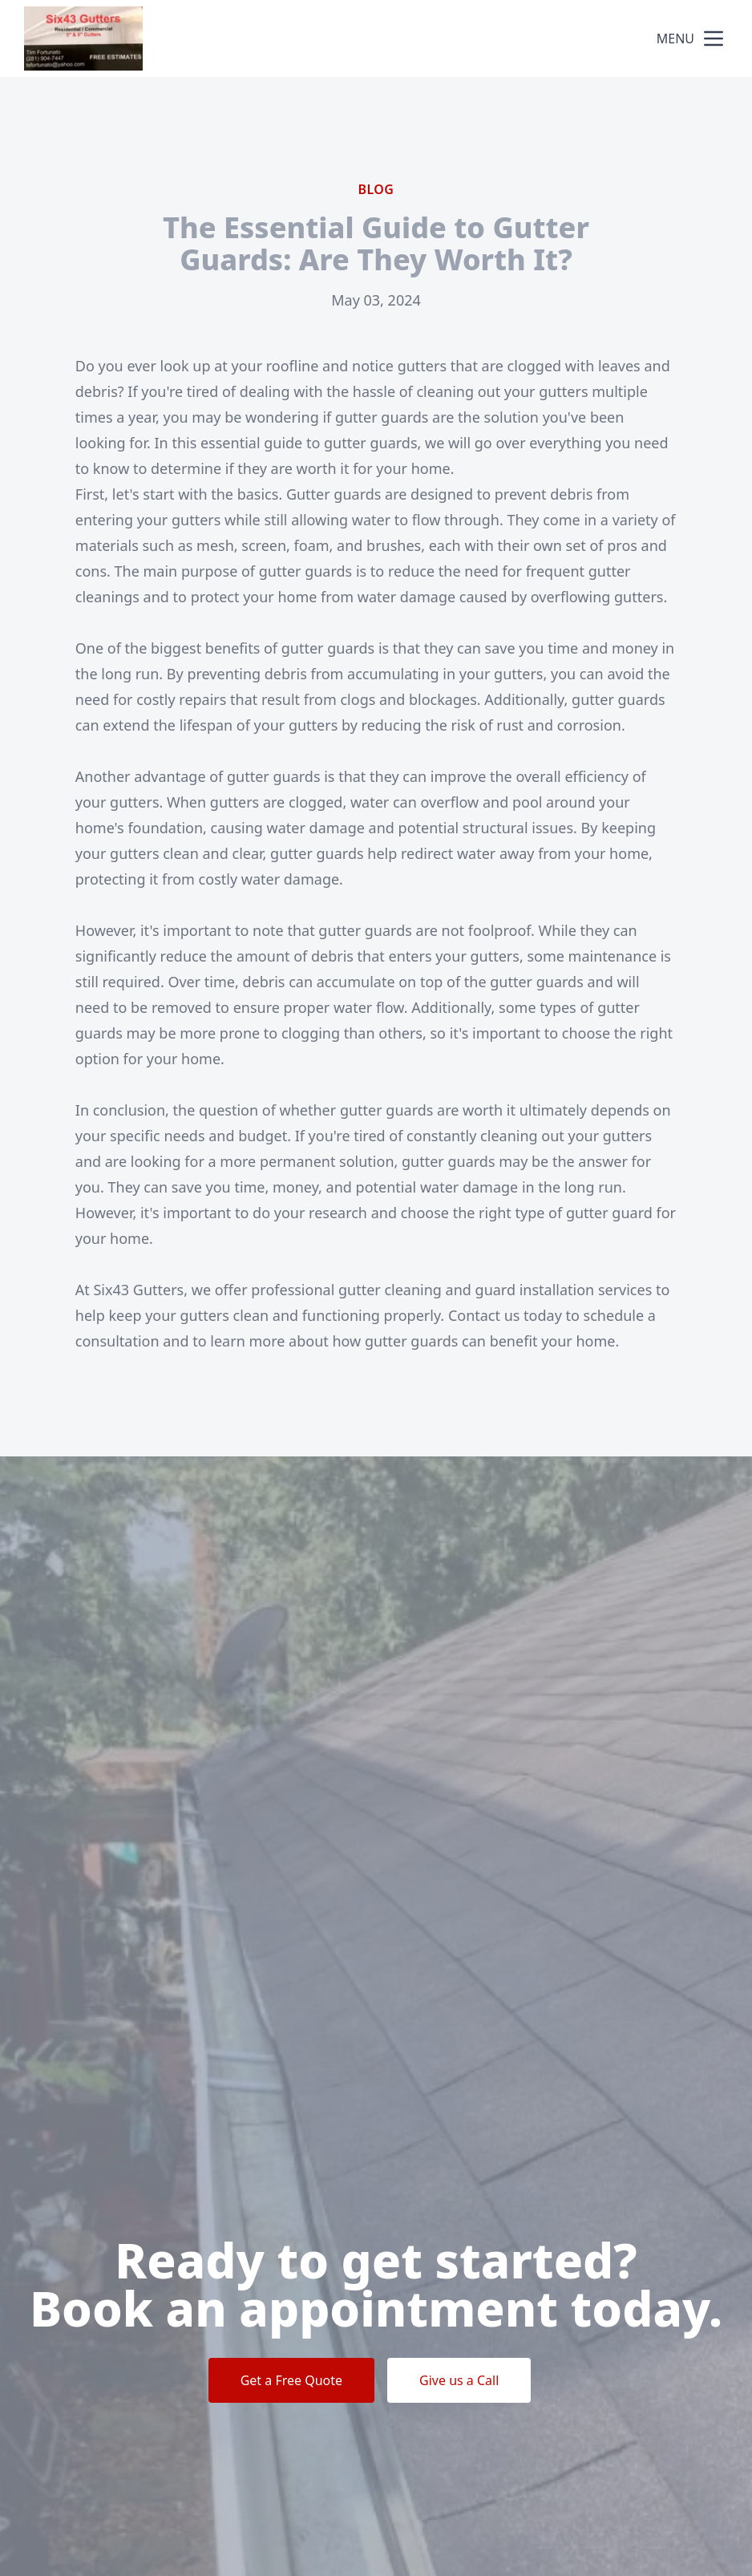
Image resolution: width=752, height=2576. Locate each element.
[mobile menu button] (713, 38)
